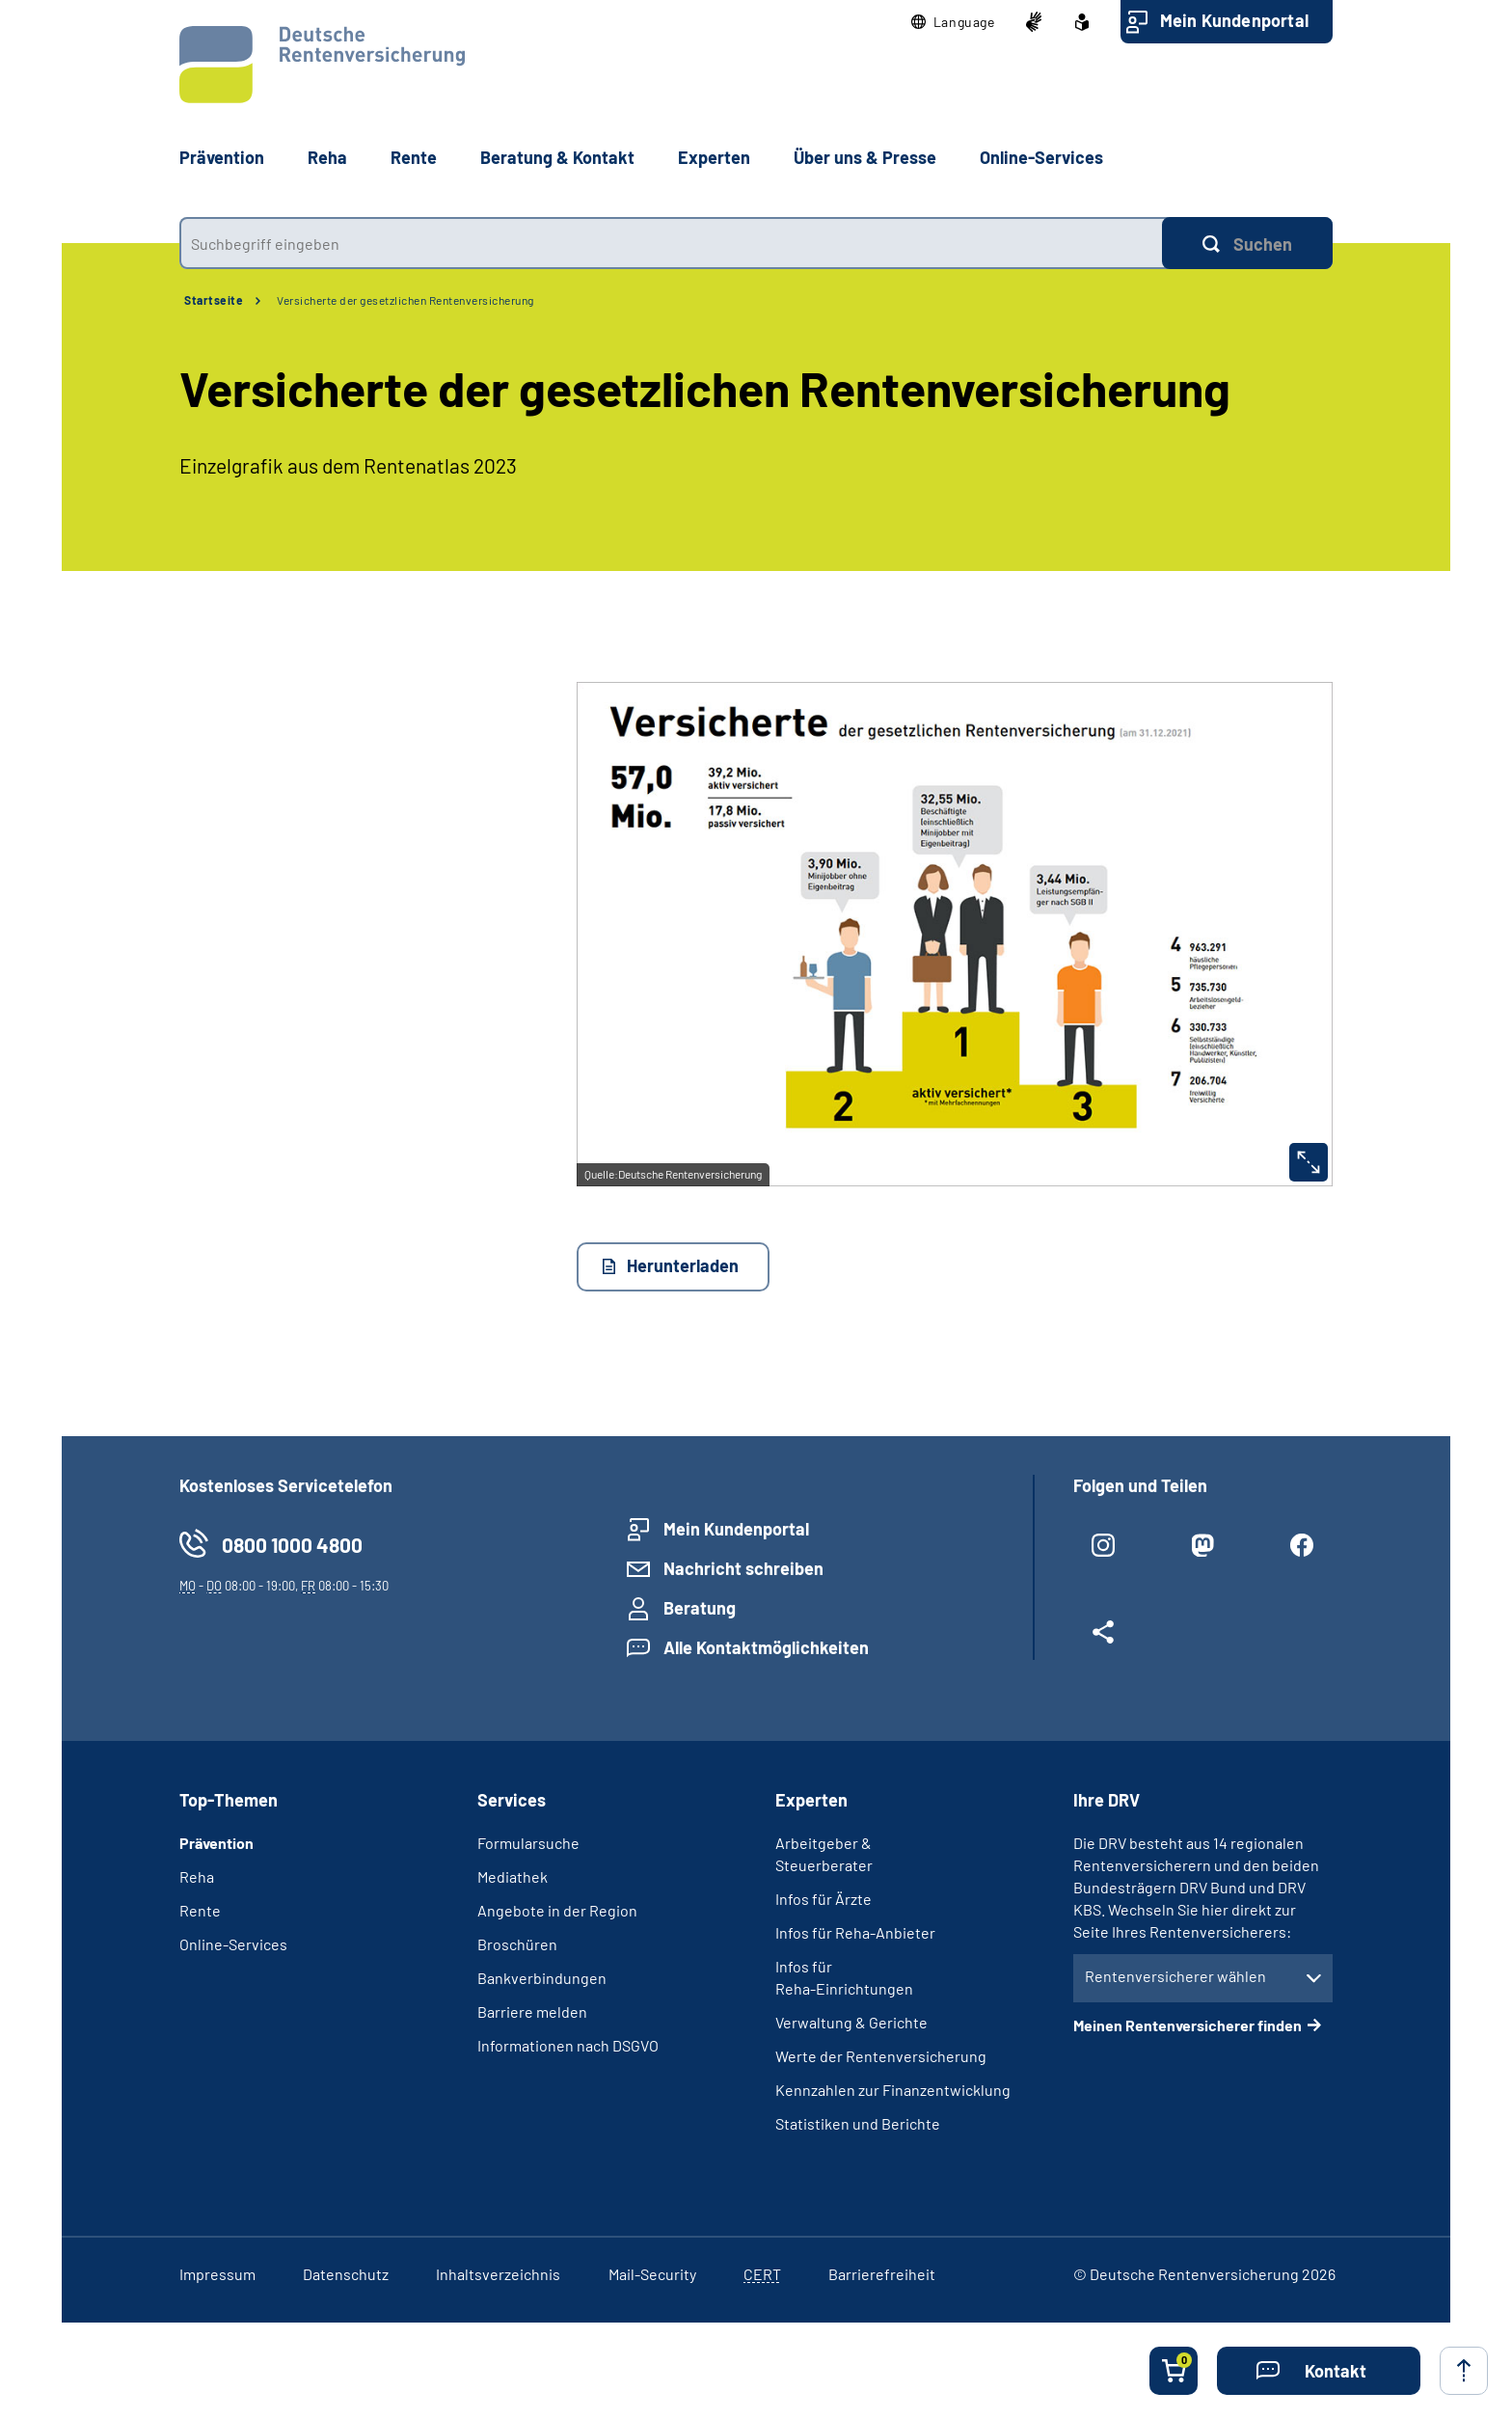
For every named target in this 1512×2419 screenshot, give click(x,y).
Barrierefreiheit (881, 2274)
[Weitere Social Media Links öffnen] (1103, 1639)
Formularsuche (528, 1843)
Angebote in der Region (557, 1910)
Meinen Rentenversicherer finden (1187, 2025)
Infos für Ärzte (823, 1898)
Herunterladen (683, 1265)
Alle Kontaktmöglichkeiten (766, 1647)
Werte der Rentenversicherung (880, 2056)
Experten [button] (714, 157)
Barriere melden (532, 2011)
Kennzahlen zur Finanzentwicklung (893, 2089)
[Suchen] (1247, 243)
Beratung (699, 1607)
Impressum (217, 2274)
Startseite (213, 300)
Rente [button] (414, 157)
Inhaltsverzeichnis (498, 2274)
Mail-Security (652, 2274)
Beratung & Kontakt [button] (557, 157)
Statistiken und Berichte (857, 2123)
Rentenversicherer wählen (1175, 1976)
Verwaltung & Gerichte (851, 2022)
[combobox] (670, 243)
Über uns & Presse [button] (865, 157)
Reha (196, 1876)
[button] (953, 22)
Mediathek (512, 1876)
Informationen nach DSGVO (568, 2045)
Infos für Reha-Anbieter (855, 1932)
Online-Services (1041, 157)
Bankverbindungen (542, 1978)
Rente (200, 1910)
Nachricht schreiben (743, 1568)
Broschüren (517, 1944)
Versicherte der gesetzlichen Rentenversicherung (405, 300)
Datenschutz (346, 2274)
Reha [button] (327, 157)
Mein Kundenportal (1234, 20)
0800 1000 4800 (292, 1545)
